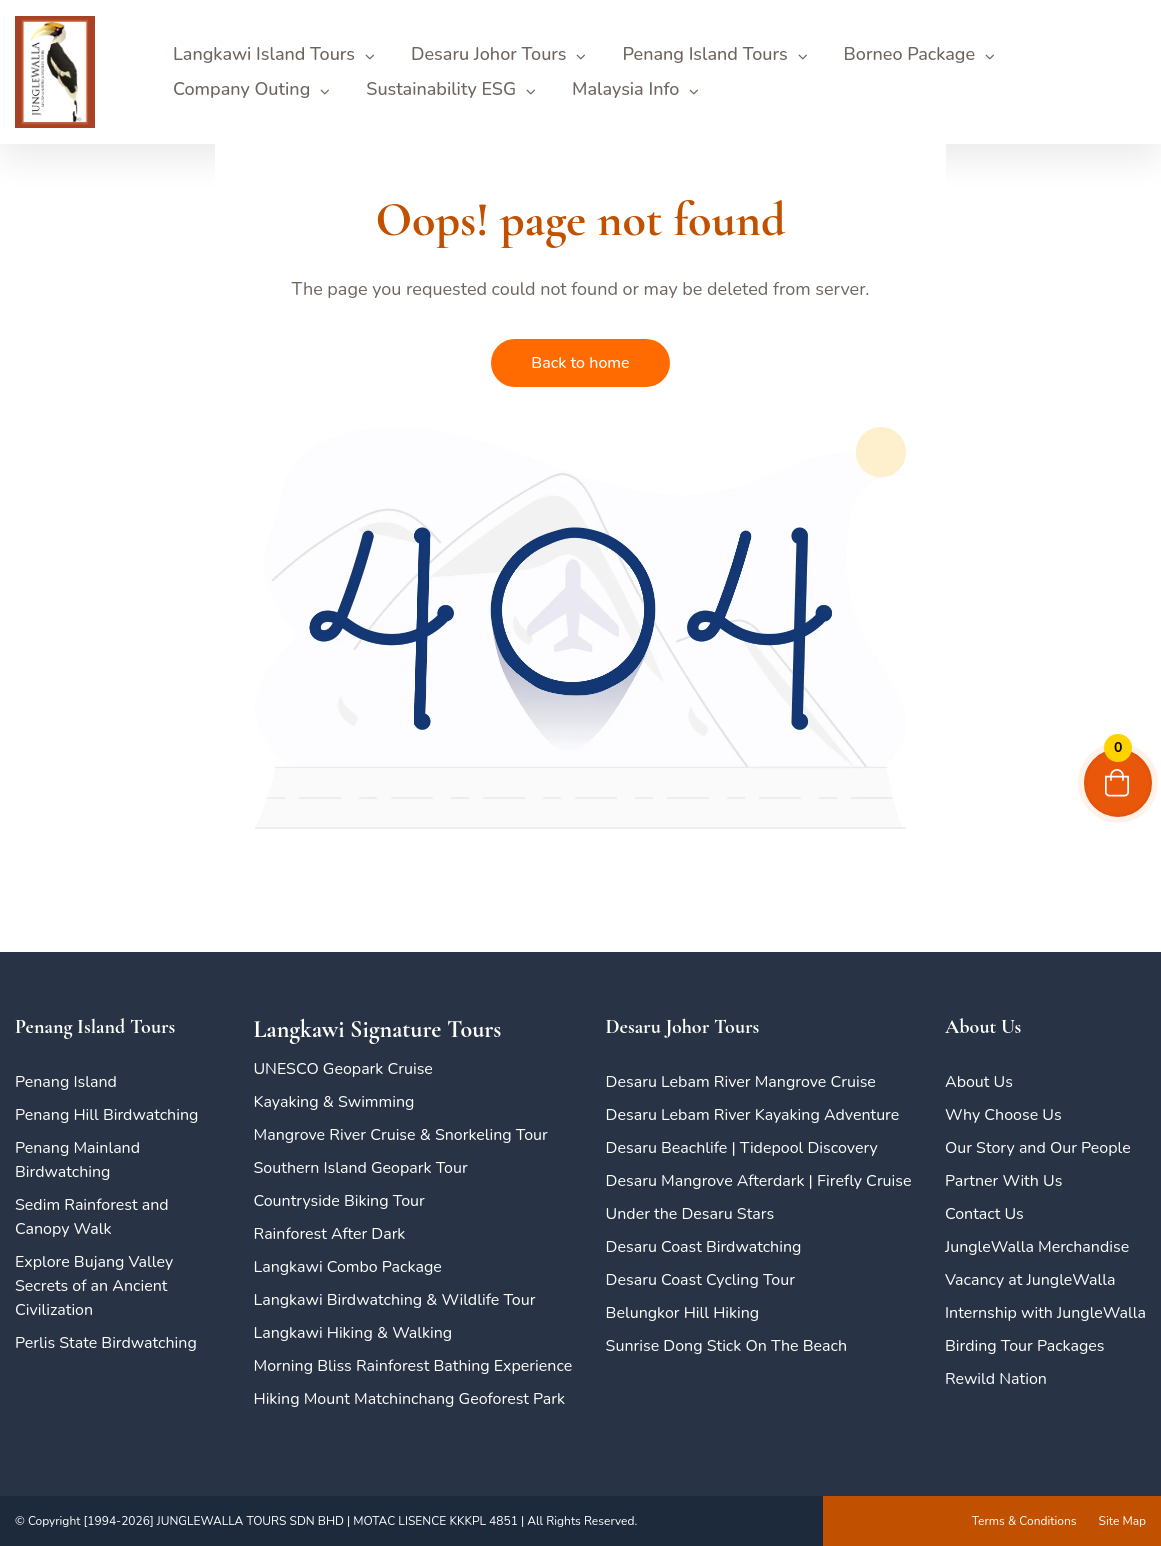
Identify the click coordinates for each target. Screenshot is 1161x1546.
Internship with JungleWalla (1045, 1313)
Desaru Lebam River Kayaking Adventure (753, 1115)
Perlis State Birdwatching (106, 1343)
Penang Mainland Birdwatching (77, 1160)
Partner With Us (1003, 1181)
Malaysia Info (625, 89)
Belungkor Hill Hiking (683, 1313)
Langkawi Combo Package (347, 1267)
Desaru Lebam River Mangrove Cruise (741, 1082)
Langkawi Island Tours (264, 54)
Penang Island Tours (704, 54)
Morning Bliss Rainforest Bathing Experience (412, 1366)
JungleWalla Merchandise (1037, 1247)
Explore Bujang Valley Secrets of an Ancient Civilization (94, 1286)
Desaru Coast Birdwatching (704, 1247)
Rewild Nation (996, 1379)
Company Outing (241, 89)
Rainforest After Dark (329, 1234)
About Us (979, 1082)
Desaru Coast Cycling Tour (700, 1280)
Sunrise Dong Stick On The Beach (726, 1346)
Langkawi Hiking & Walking (352, 1333)
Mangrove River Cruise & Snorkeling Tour (400, 1135)
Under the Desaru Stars (690, 1214)
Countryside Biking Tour (338, 1201)
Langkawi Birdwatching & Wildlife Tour (394, 1300)
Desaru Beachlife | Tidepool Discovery (742, 1148)
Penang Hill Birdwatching (106, 1115)
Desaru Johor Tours (488, 54)
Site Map (1122, 1521)
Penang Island (66, 1082)
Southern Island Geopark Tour (360, 1168)
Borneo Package (909, 54)
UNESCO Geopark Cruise (342, 1069)
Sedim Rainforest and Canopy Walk (92, 1217)
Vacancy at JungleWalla (1030, 1280)
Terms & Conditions (1024, 1521)
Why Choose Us (1003, 1115)
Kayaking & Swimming (333, 1102)
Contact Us (984, 1214)
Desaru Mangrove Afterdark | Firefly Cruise (759, 1181)
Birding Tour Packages (1025, 1346)
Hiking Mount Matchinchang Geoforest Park (408, 1399)
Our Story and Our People (1038, 1148)
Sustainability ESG (441, 89)
